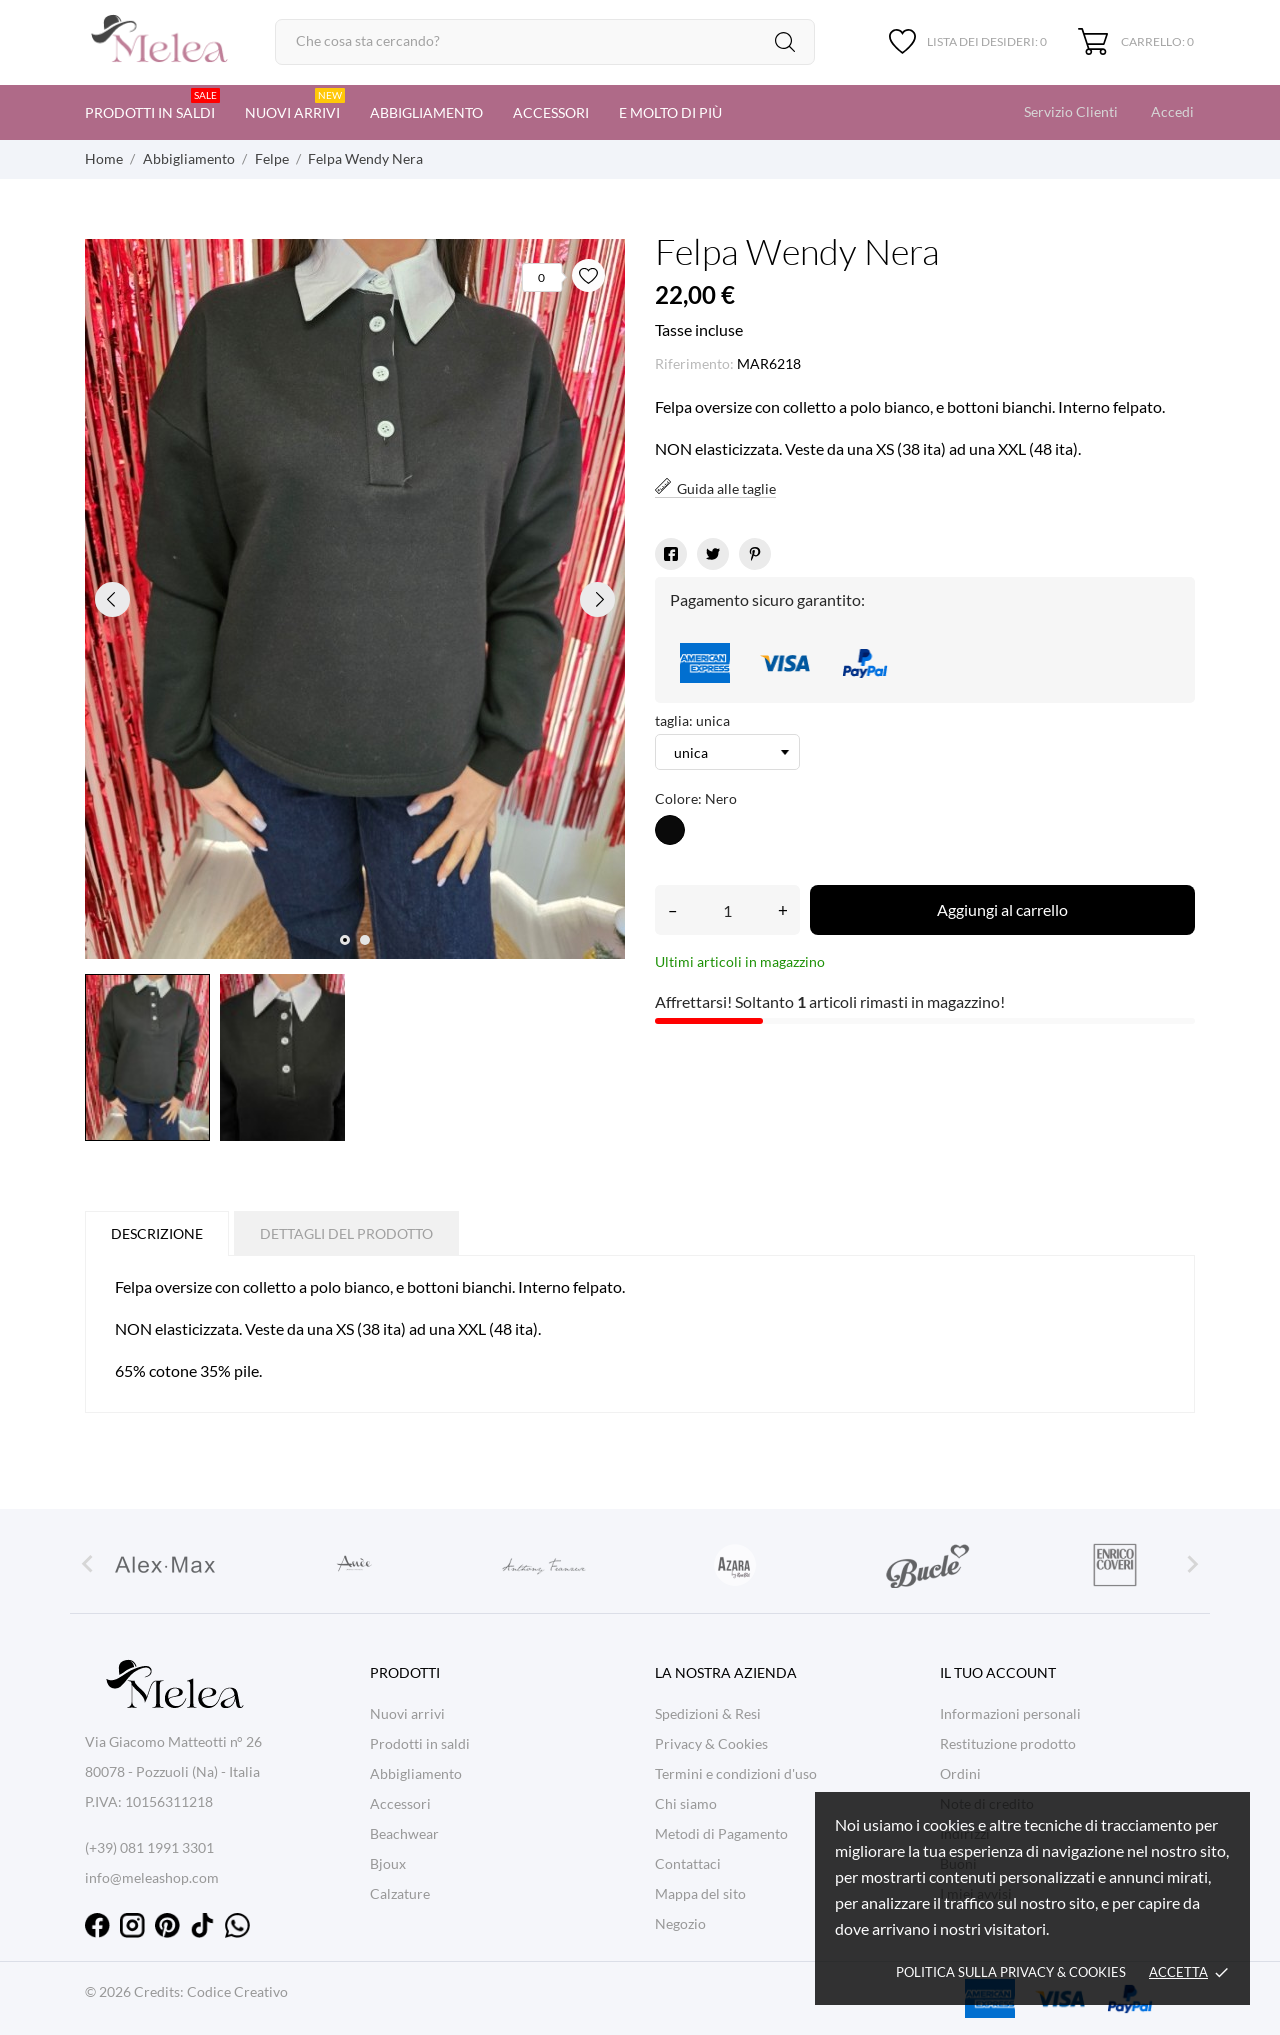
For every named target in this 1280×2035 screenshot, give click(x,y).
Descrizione (157, 1233)
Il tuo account (998, 1672)
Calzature (400, 1893)
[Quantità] (727, 910)
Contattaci (688, 1863)
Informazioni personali (1010, 1713)
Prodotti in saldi (152, 104)
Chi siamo (686, 1803)
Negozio (680, 1923)
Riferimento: (694, 363)
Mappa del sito (700, 1893)
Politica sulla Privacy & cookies (1011, 1972)
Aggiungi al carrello (1002, 909)
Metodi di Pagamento (721, 1833)
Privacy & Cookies (711, 1743)
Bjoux (388, 1863)
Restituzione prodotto (1008, 1743)
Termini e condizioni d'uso (736, 1773)
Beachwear (404, 1833)
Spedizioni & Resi (708, 1713)
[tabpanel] (355, 599)
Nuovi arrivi (295, 104)
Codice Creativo (237, 1991)
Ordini (960, 1773)
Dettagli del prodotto (346, 1233)
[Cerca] (545, 42)
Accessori (551, 112)
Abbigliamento (426, 112)
